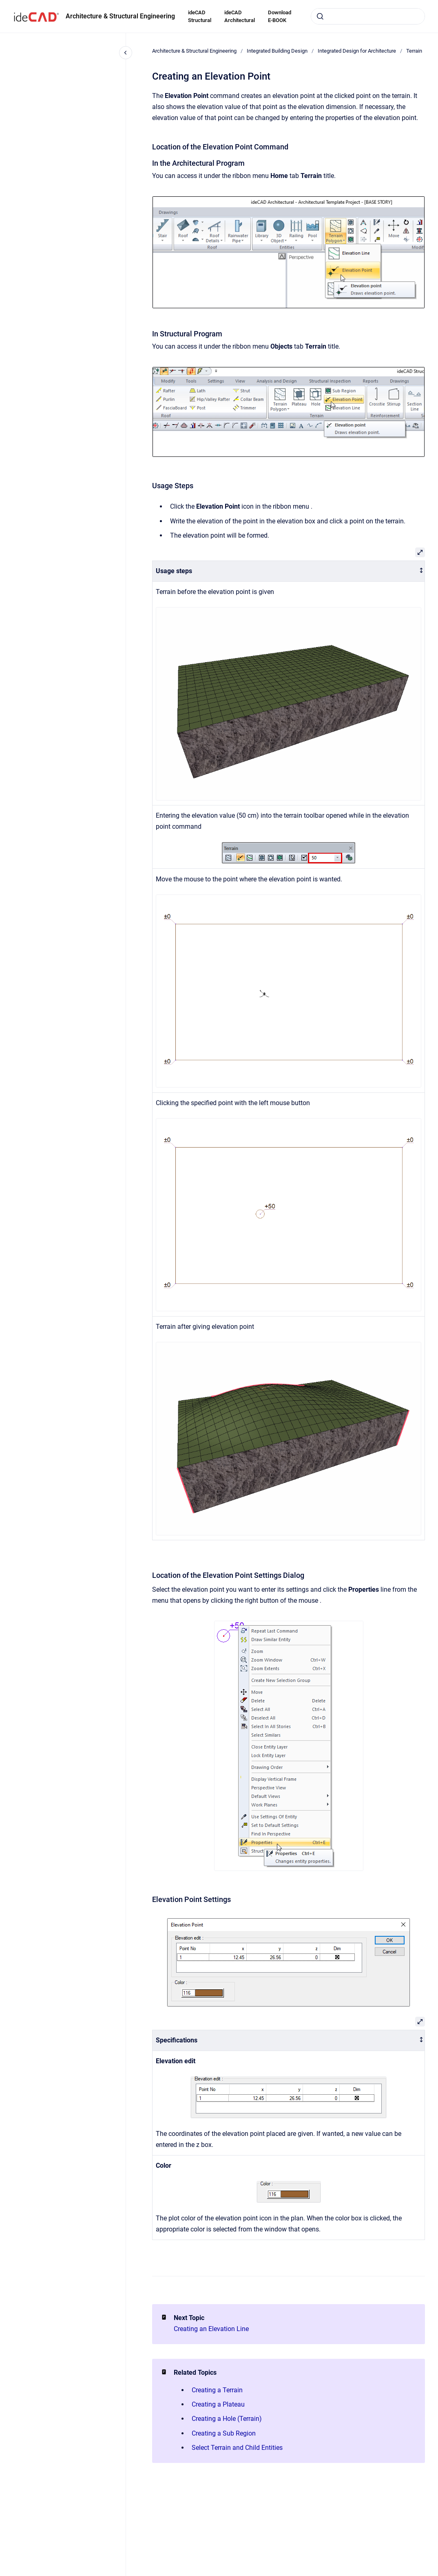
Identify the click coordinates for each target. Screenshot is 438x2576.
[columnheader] (289, 571)
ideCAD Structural (199, 16)
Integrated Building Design (277, 51)
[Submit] (320, 16)
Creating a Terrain (217, 2390)
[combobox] (368, 16)
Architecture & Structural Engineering (120, 16)
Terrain (414, 51)
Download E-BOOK (279, 16)
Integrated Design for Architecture (357, 51)
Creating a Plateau (218, 2404)
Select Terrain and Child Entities (237, 2447)
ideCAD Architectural (239, 16)
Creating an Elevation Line (211, 2329)
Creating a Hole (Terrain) (227, 2419)
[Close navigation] (125, 52)
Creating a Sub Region (224, 2433)
